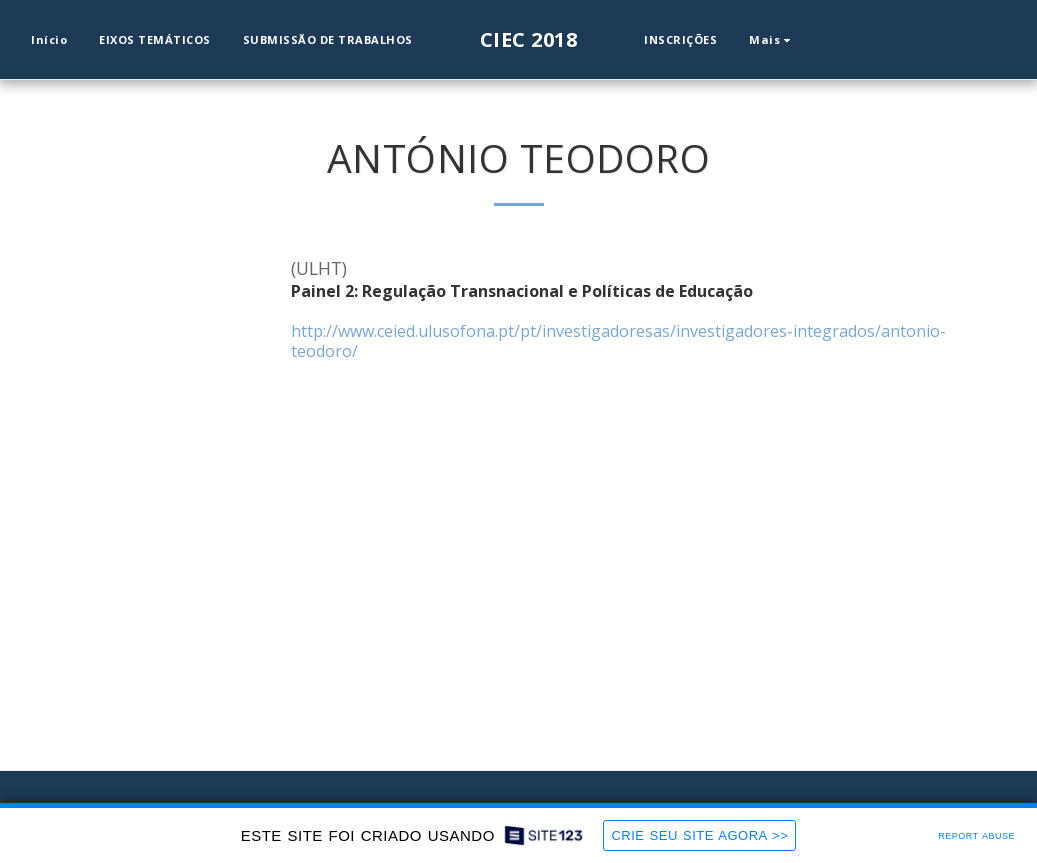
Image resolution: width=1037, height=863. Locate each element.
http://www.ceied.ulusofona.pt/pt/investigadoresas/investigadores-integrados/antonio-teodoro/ (618, 341)
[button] (824, 39)
